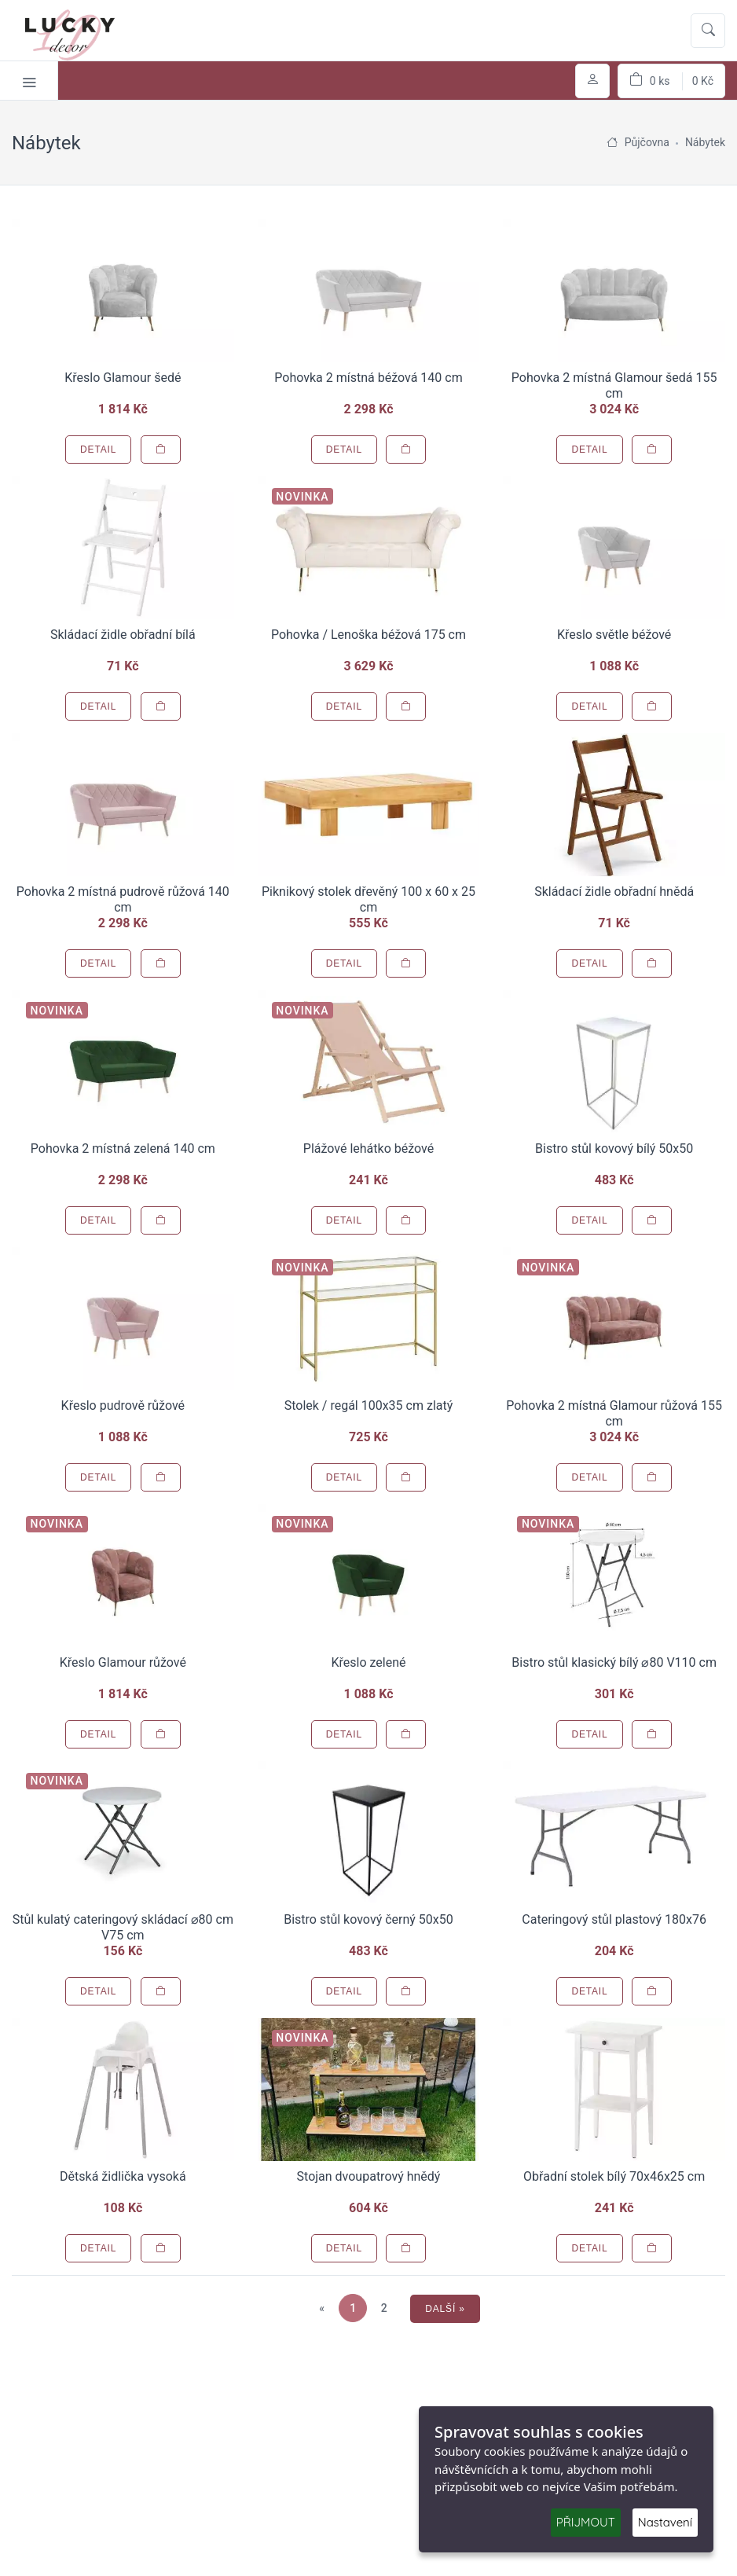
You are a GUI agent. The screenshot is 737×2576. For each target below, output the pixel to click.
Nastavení (665, 2522)
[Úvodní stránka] (612, 142)
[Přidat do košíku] (161, 449)
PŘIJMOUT (585, 2522)
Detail (98, 449)
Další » (445, 2308)
